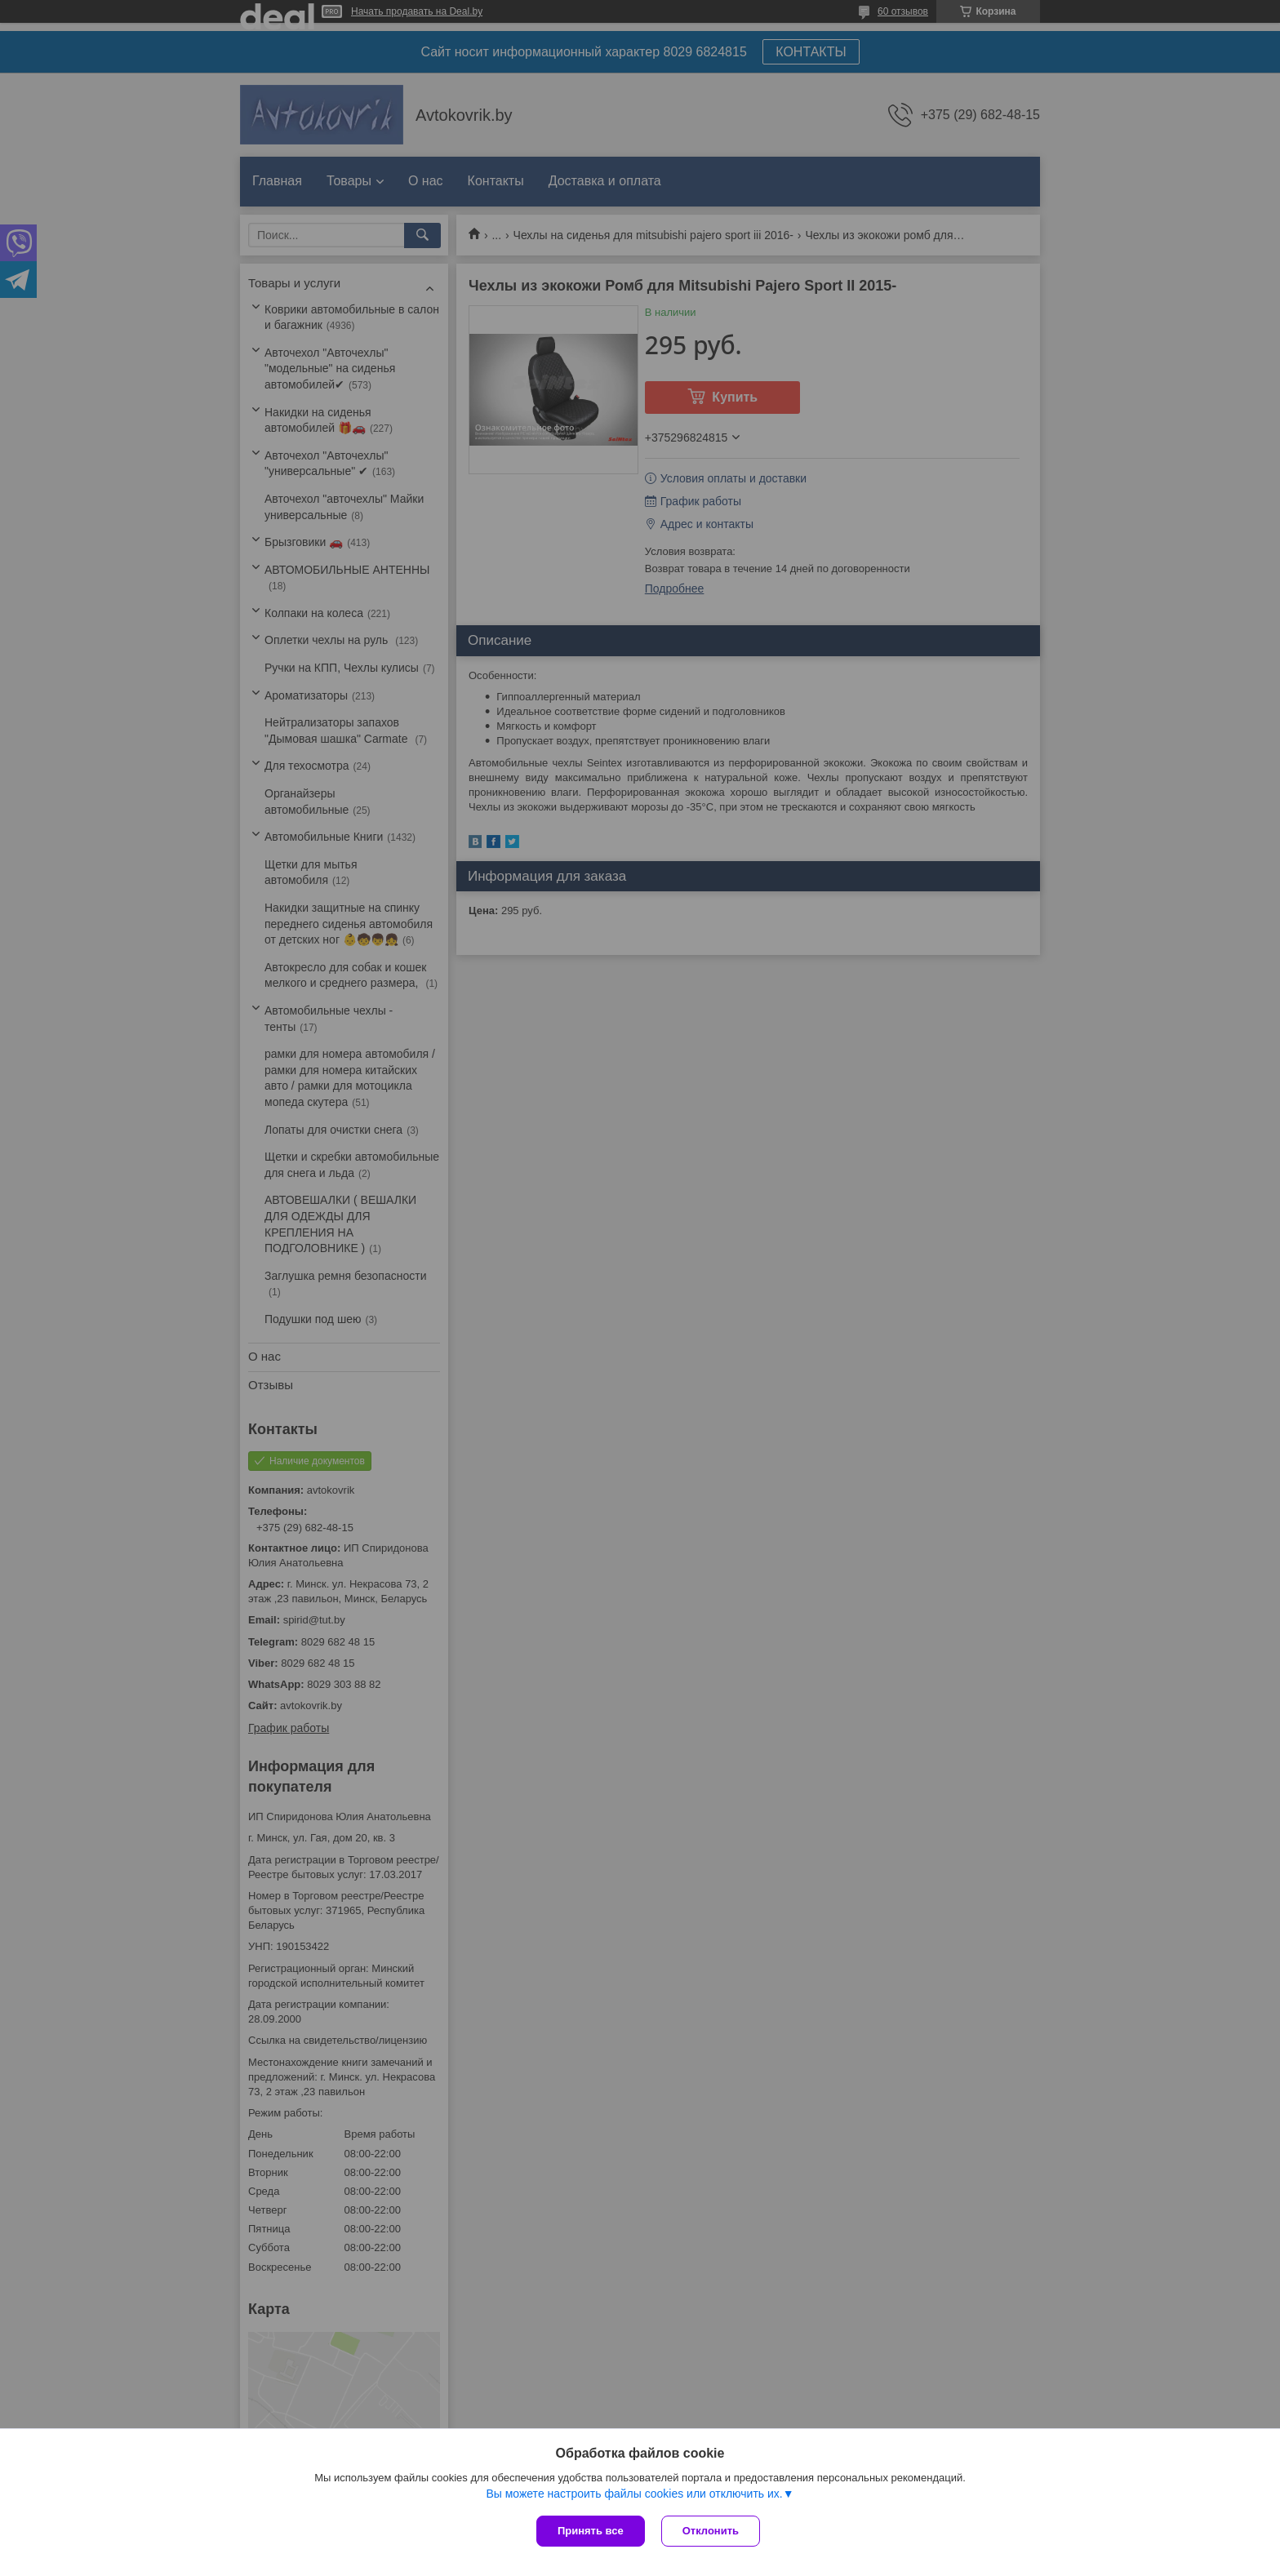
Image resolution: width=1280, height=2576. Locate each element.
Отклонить (710, 2531)
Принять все (591, 2531)
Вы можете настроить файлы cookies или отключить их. (634, 2493)
